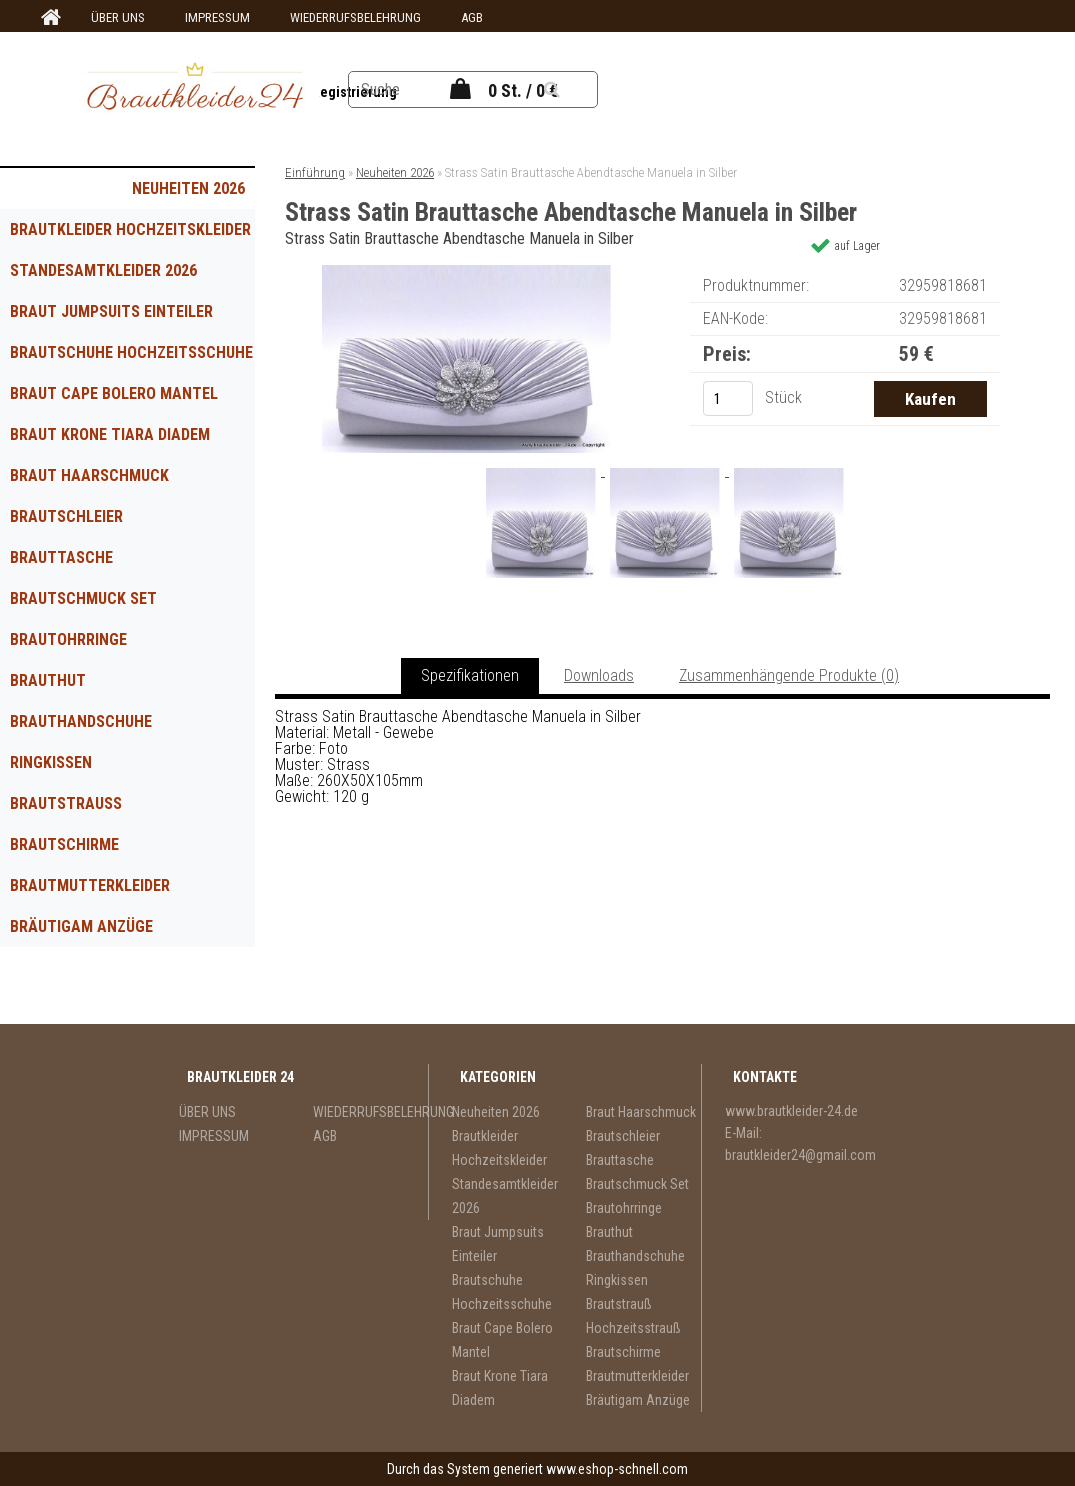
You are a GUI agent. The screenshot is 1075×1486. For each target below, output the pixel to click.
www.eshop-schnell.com (617, 1469)
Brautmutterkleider (90, 885)
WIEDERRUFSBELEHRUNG (355, 17)
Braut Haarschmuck (89, 475)
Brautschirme (64, 844)
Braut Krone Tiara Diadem (110, 434)
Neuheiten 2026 (188, 188)
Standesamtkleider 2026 (103, 270)
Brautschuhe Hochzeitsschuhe (131, 352)
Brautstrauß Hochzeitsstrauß (82, 809)
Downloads (599, 675)
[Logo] (195, 89)
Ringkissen (51, 762)
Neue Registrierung (336, 92)
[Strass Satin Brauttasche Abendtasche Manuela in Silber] (467, 272)
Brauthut (48, 680)
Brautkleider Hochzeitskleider (130, 229)
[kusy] (728, 398)
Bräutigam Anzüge (81, 926)
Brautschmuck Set (83, 598)
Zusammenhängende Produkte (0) (789, 675)
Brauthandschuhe (81, 721)
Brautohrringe (68, 639)
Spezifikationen (470, 675)
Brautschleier (66, 516)
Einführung (315, 172)
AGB (472, 17)
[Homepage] (48, 18)
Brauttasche (61, 557)
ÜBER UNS (118, 17)
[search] (576, 90)
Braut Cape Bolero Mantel (114, 393)
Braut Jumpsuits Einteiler (111, 311)
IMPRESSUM (217, 17)
